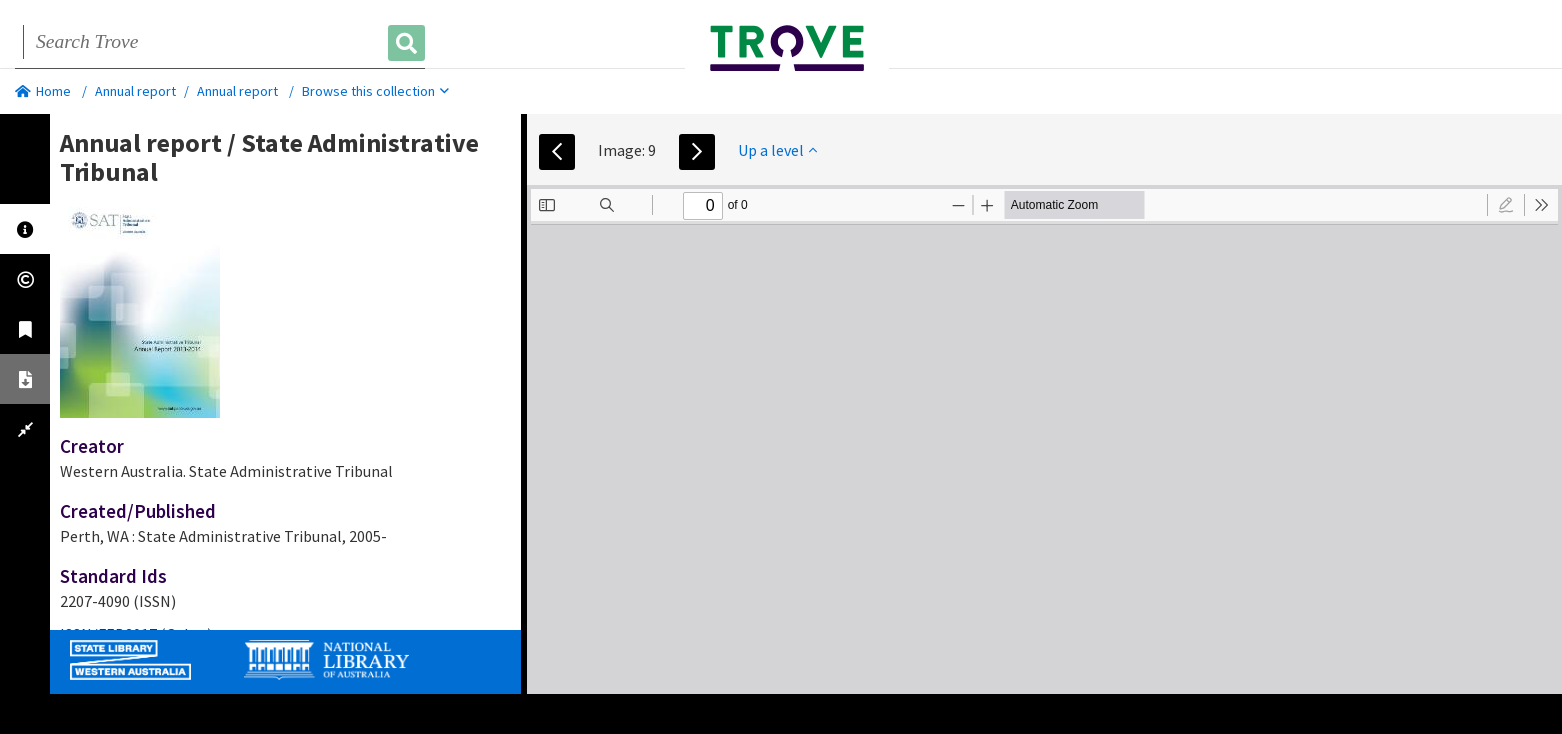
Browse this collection (375, 91)
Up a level (777, 150)
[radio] (1506, 205)
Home (43, 91)
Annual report (135, 91)
